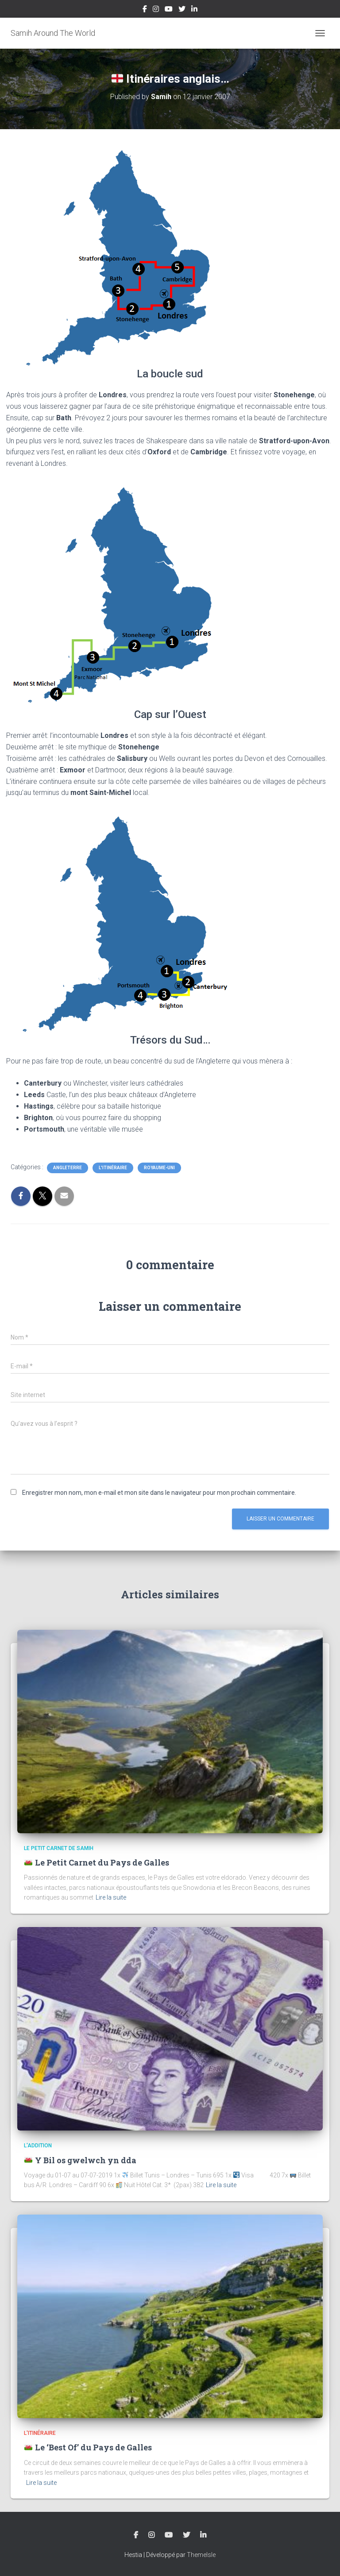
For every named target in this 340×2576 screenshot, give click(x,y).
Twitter (181, 10)
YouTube (169, 10)
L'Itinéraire (113, 1167)
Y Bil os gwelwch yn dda (80, 2160)
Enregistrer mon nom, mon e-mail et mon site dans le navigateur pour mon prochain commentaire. (159, 1492)
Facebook (145, 10)
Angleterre (67, 1167)
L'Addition (38, 2145)
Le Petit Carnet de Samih (58, 1848)
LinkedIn (194, 10)
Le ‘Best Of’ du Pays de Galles (87, 2447)
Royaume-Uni (159, 1167)
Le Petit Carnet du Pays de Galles (96, 1862)
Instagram (156, 10)
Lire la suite (111, 1897)
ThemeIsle (201, 2554)
